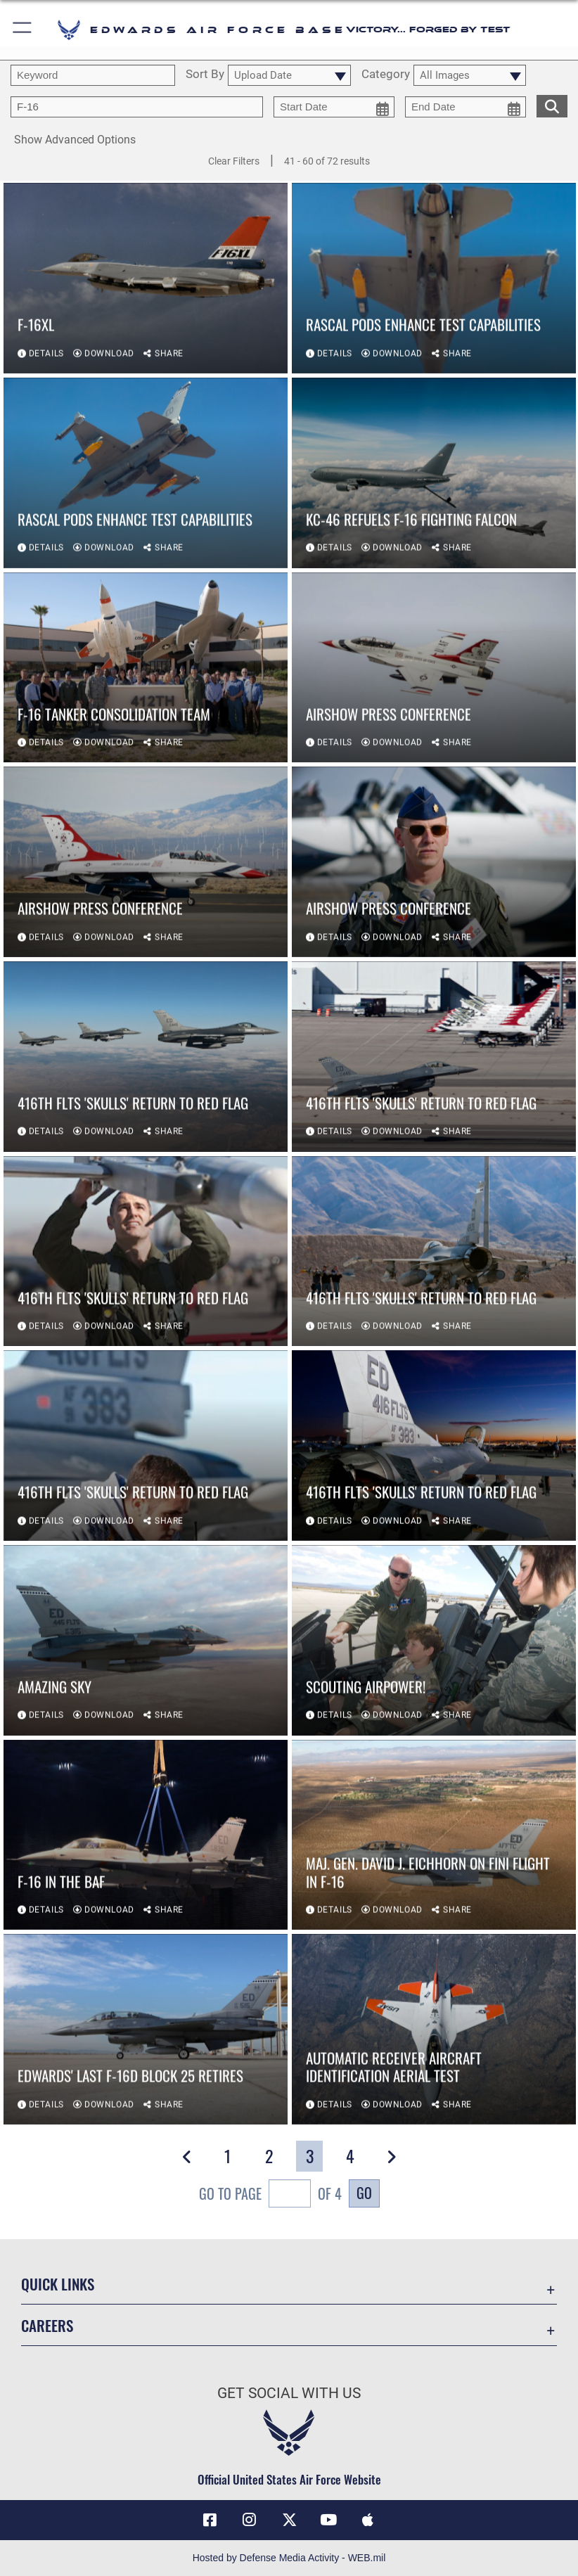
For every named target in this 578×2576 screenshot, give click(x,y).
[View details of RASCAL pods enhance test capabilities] (434, 279)
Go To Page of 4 (270, 2195)
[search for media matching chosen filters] (552, 105)
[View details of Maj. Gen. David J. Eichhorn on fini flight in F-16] (434, 1836)
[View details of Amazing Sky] (146, 1641)
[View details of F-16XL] (146, 279)
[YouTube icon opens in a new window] (328, 2519)
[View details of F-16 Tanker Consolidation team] (146, 668)
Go (364, 2192)
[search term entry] (93, 75)
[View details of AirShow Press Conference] (434, 668)
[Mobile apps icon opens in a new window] (367, 2519)
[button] (23, 30)
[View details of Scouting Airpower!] (434, 1641)
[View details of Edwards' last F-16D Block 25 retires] (146, 2030)
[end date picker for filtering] (465, 106)
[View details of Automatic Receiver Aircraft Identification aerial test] (434, 2030)
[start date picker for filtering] (334, 106)
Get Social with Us (289, 2393)
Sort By (205, 74)
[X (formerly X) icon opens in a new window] (289, 2519)
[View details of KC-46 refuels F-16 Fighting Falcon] (434, 473)
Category (385, 74)
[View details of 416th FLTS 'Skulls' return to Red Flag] (146, 1057)
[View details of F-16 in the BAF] (146, 1836)
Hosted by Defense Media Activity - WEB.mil (289, 2557)
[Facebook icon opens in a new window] (210, 2519)
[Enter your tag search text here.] (137, 106)
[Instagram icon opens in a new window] (249, 2519)
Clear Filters (233, 161)
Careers (47, 2325)
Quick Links (57, 2284)
